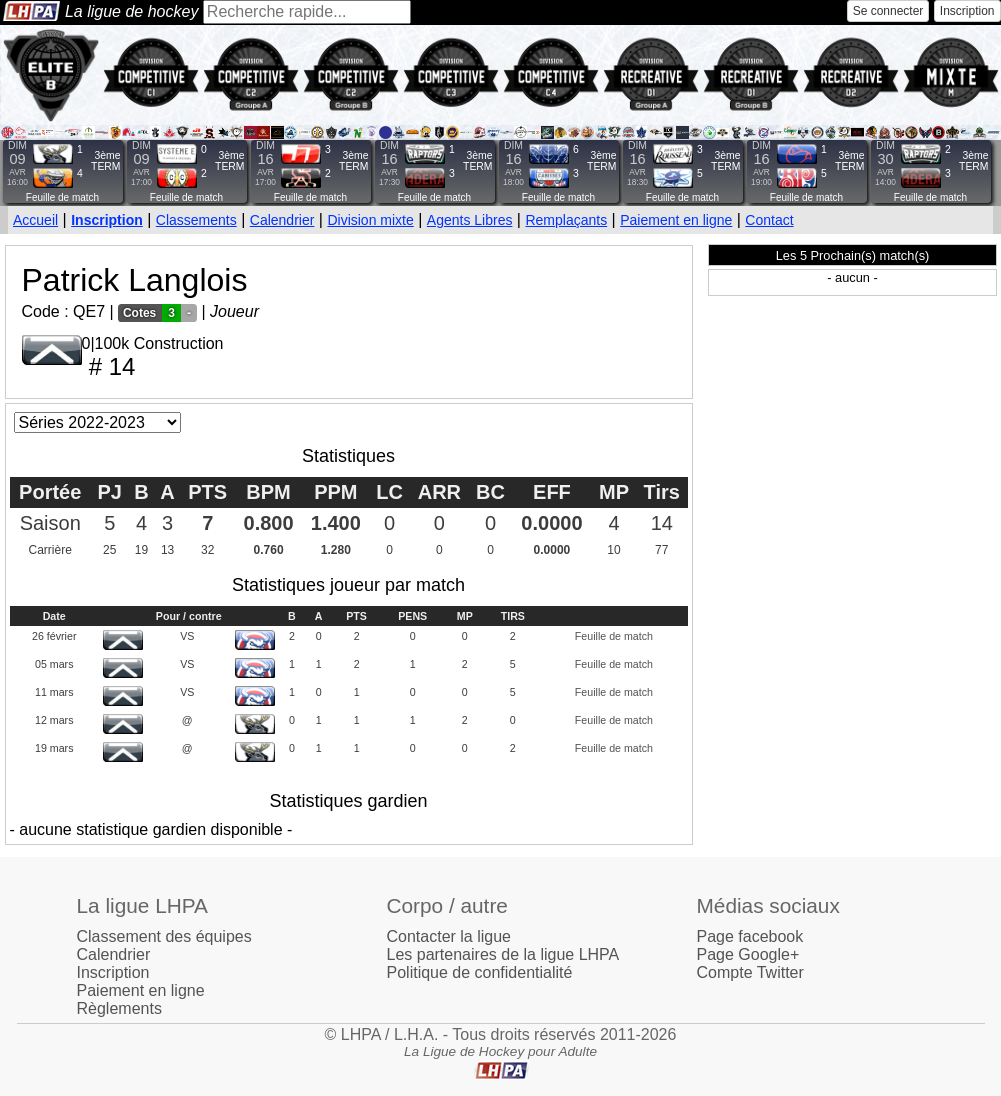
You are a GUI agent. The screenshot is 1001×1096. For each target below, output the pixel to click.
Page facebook (750, 936)
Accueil (35, 220)
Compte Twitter (750, 972)
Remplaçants (566, 220)
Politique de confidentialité (480, 972)
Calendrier (282, 220)
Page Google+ (748, 954)
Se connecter (888, 11)
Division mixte (370, 220)
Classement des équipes (164, 936)
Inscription (967, 11)
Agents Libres (470, 220)
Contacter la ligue (449, 936)
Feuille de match (62, 197)
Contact (769, 220)
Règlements (119, 1008)
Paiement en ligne (676, 220)
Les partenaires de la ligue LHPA (503, 954)
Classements (196, 220)
